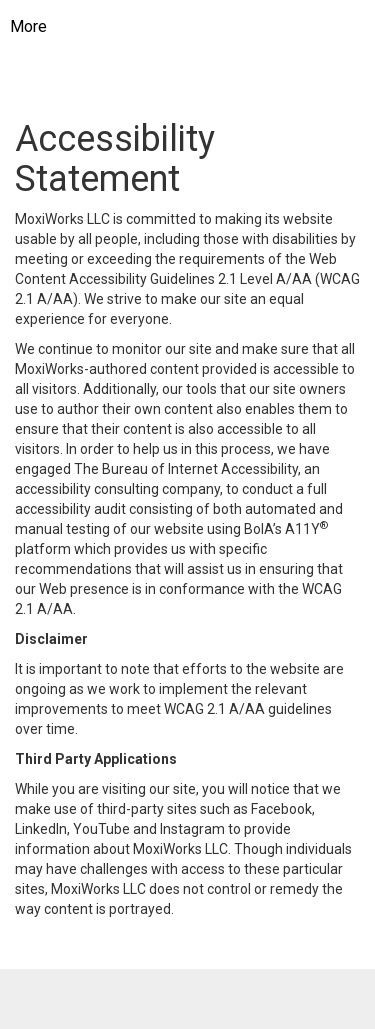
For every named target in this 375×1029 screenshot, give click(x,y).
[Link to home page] (203, 27)
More (28, 26)
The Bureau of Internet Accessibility (186, 469)
